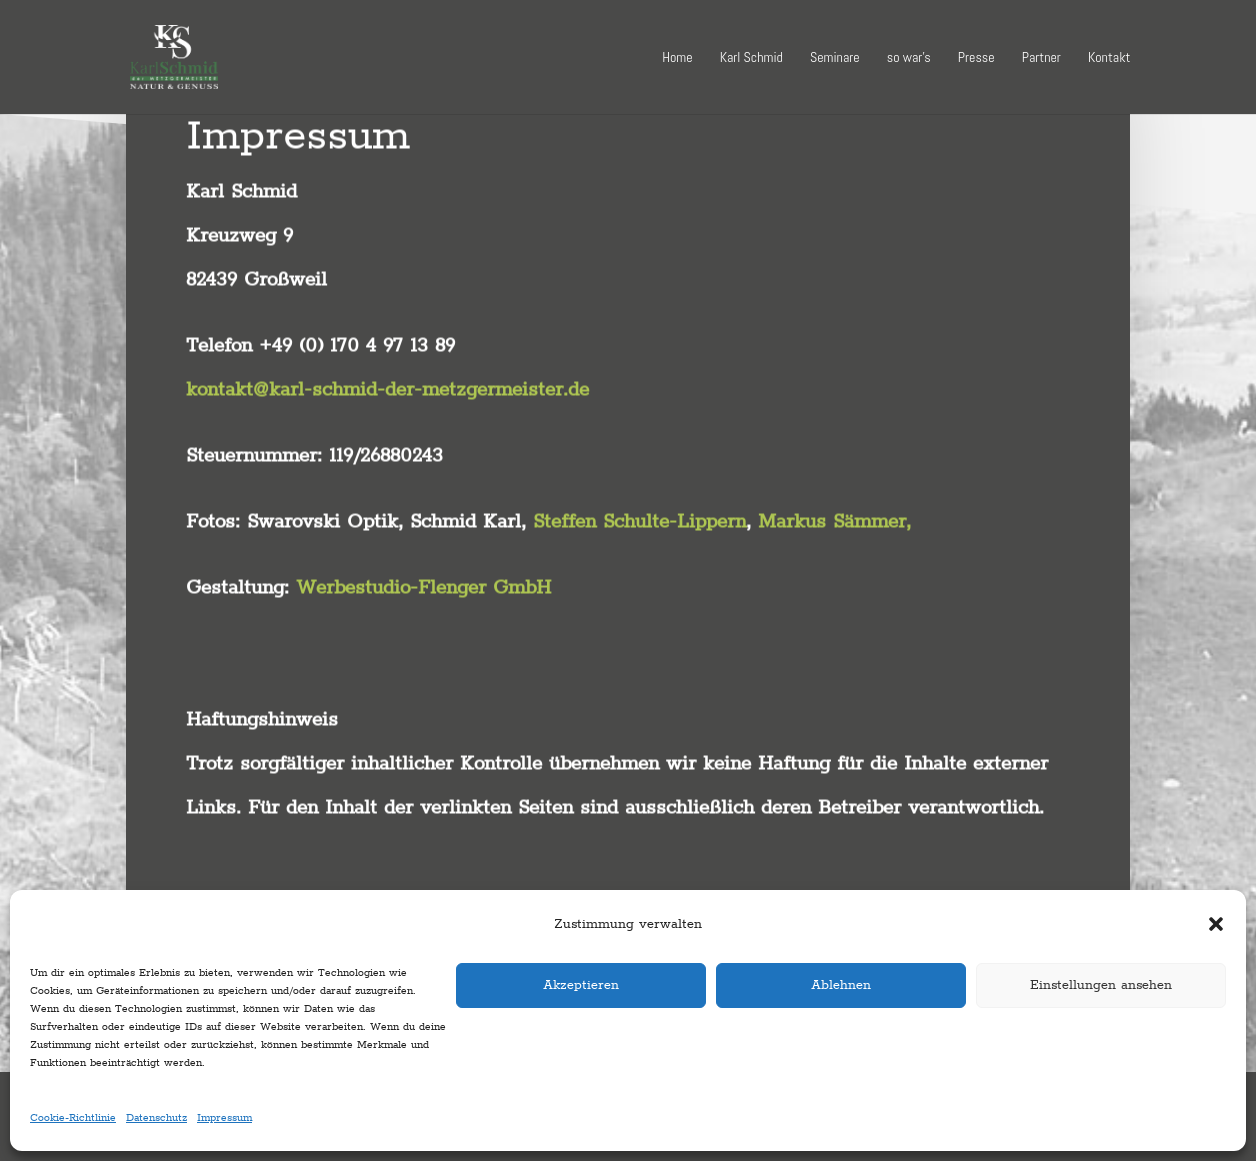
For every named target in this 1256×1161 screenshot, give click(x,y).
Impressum (224, 1117)
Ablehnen (841, 984)
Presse (976, 58)
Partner (1041, 58)
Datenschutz (156, 1117)
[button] (1216, 924)
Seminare (835, 58)
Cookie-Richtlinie (73, 1117)
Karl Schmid (751, 58)
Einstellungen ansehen (1101, 984)
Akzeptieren (581, 984)
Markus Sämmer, (838, 479)
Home (677, 58)
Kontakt (1109, 58)
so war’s (909, 58)
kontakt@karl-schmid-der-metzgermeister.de (387, 347)
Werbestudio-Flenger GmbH (423, 545)
